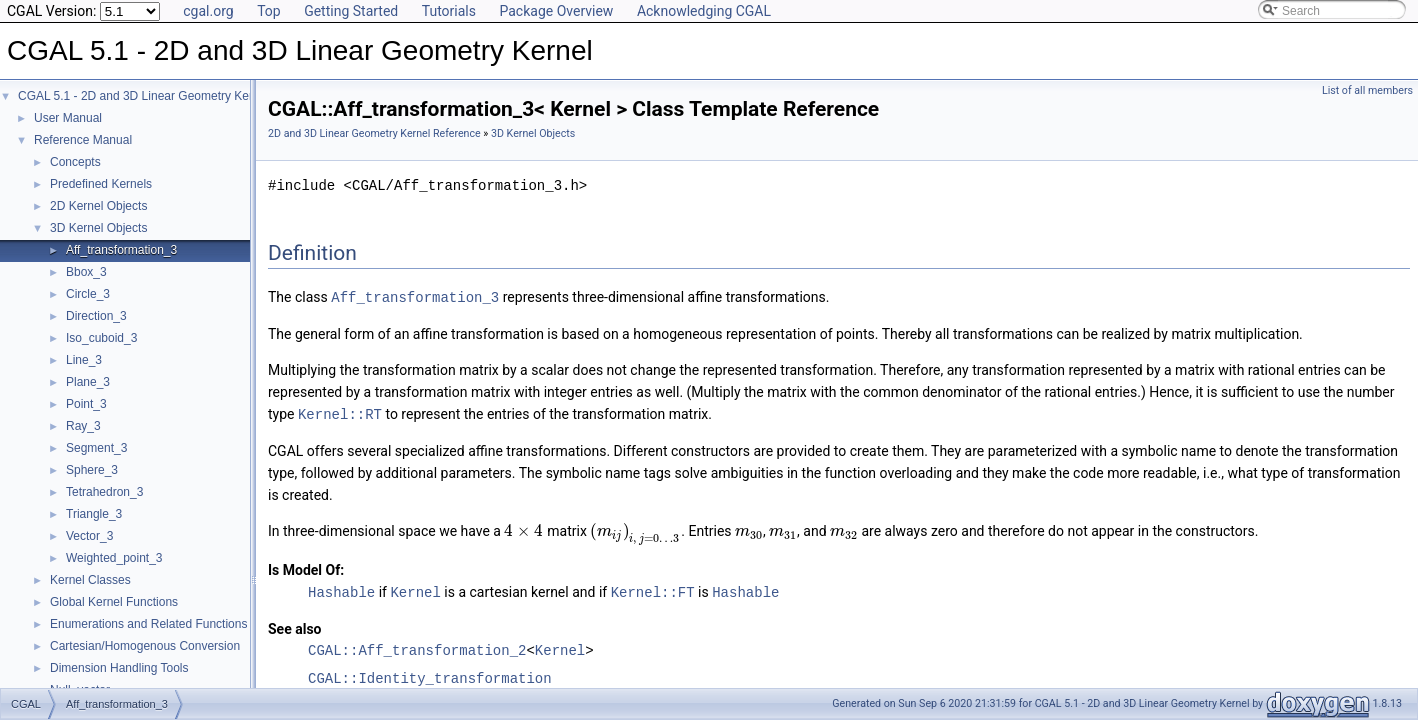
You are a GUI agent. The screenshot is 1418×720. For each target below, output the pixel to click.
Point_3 (86, 404)
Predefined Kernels (101, 184)
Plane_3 (88, 382)
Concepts (75, 162)
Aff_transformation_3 (121, 250)
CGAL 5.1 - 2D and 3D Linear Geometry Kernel (143, 96)
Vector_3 (89, 536)
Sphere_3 (92, 470)
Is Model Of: (306, 568)
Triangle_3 (94, 514)
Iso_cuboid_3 (101, 338)
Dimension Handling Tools (119, 668)
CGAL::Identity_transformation (430, 675)
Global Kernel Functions (114, 602)
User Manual (68, 118)
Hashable (341, 589)
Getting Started (351, 11)
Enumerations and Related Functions (148, 624)
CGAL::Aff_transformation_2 (417, 647)
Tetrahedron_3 (104, 492)
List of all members (1367, 90)
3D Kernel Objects (98, 228)
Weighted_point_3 (114, 558)
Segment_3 (96, 448)
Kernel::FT (653, 589)
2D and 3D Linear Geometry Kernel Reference (374, 133)
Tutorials (449, 11)
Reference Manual (83, 140)
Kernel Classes (90, 580)
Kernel (415, 589)
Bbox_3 (86, 272)
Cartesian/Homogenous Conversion (145, 646)
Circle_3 (88, 294)
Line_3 (84, 360)
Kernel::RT (340, 412)
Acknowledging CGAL (704, 11)
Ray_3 (83, 426)
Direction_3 (96, 316)
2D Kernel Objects (98, 206)
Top (269, 11)
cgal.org (208, 11)
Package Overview (556, 11)
